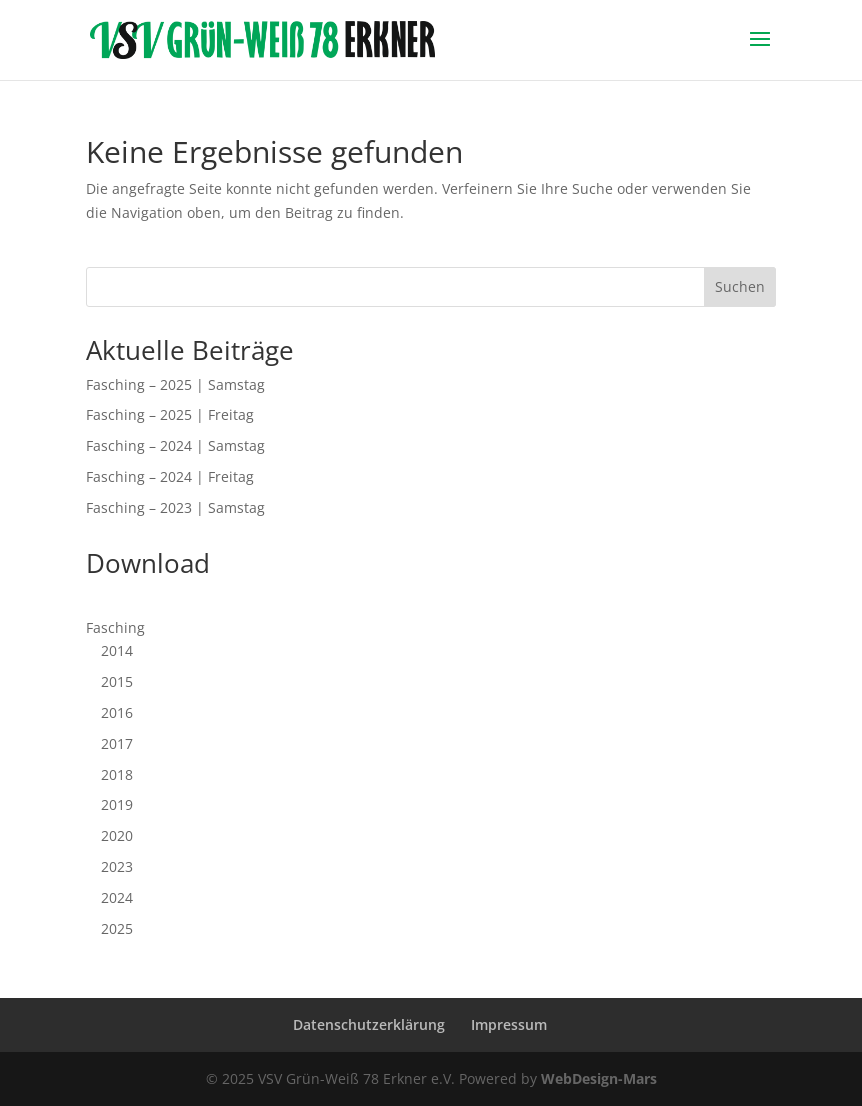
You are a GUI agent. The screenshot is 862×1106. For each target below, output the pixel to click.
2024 (117, 897)
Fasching (115, 627)
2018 (117, 774)
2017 (117, 743)
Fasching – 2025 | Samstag (175, 384)
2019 (117, 804)
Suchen (740, 286)
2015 (117, 681)
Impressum (509, 1024)
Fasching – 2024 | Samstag (175, 445)
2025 (117, 928)
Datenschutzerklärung (369, 1024)
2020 (117, 835)
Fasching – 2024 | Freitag (170, 476)
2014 (117, 650)
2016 (117, 712)
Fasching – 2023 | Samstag (175, 507)
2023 (117, 866)
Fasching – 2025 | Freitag (170, 414)
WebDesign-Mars (599, 1078)
